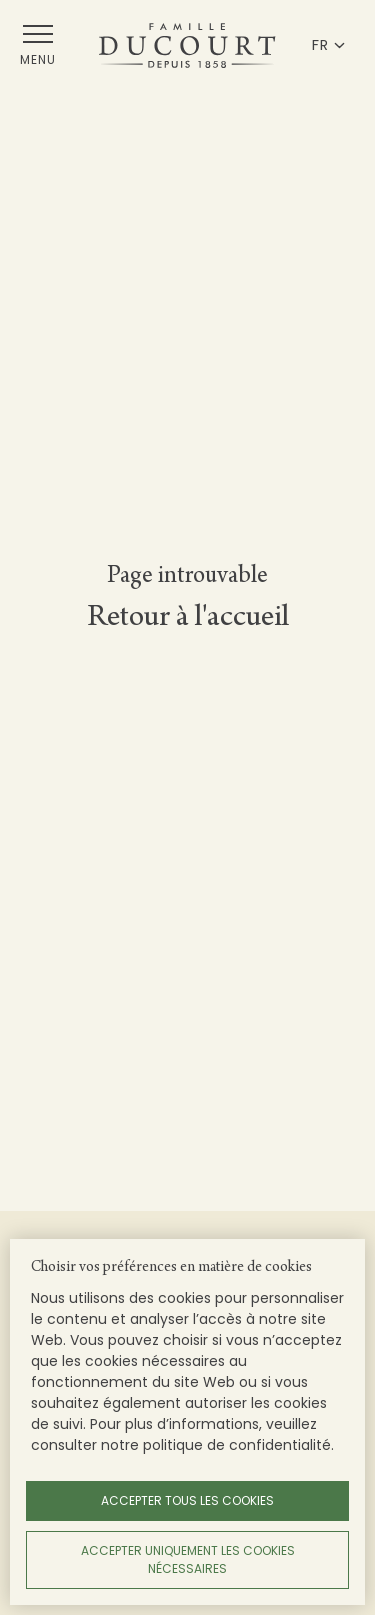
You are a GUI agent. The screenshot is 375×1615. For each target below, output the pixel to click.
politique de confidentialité (237, 1445)
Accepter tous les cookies (187, 1500)
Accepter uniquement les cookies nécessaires (188, 1559)
